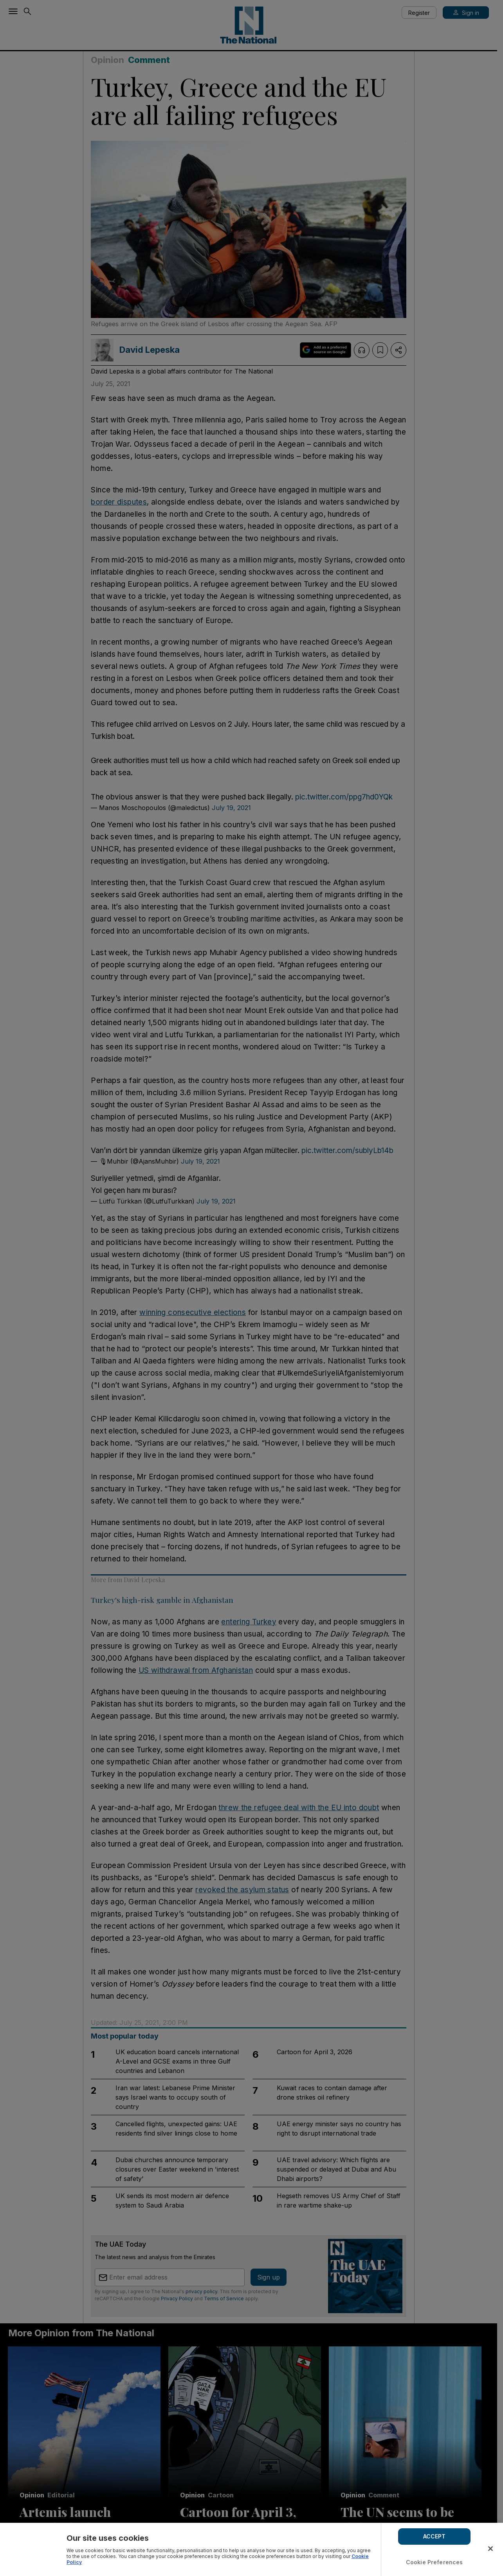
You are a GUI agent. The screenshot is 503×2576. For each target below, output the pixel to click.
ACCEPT (434, 2536)
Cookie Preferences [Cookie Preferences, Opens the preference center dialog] (434, 2562)
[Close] (490, 2548)
